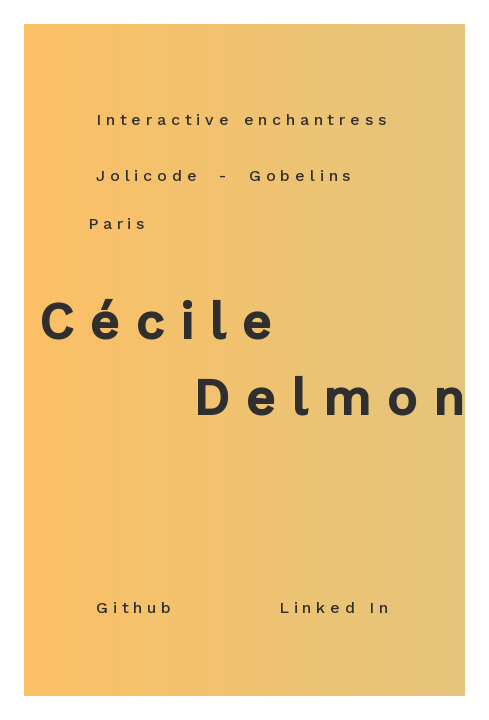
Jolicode (148, 175)
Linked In (336, 607)
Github (136, 607)
